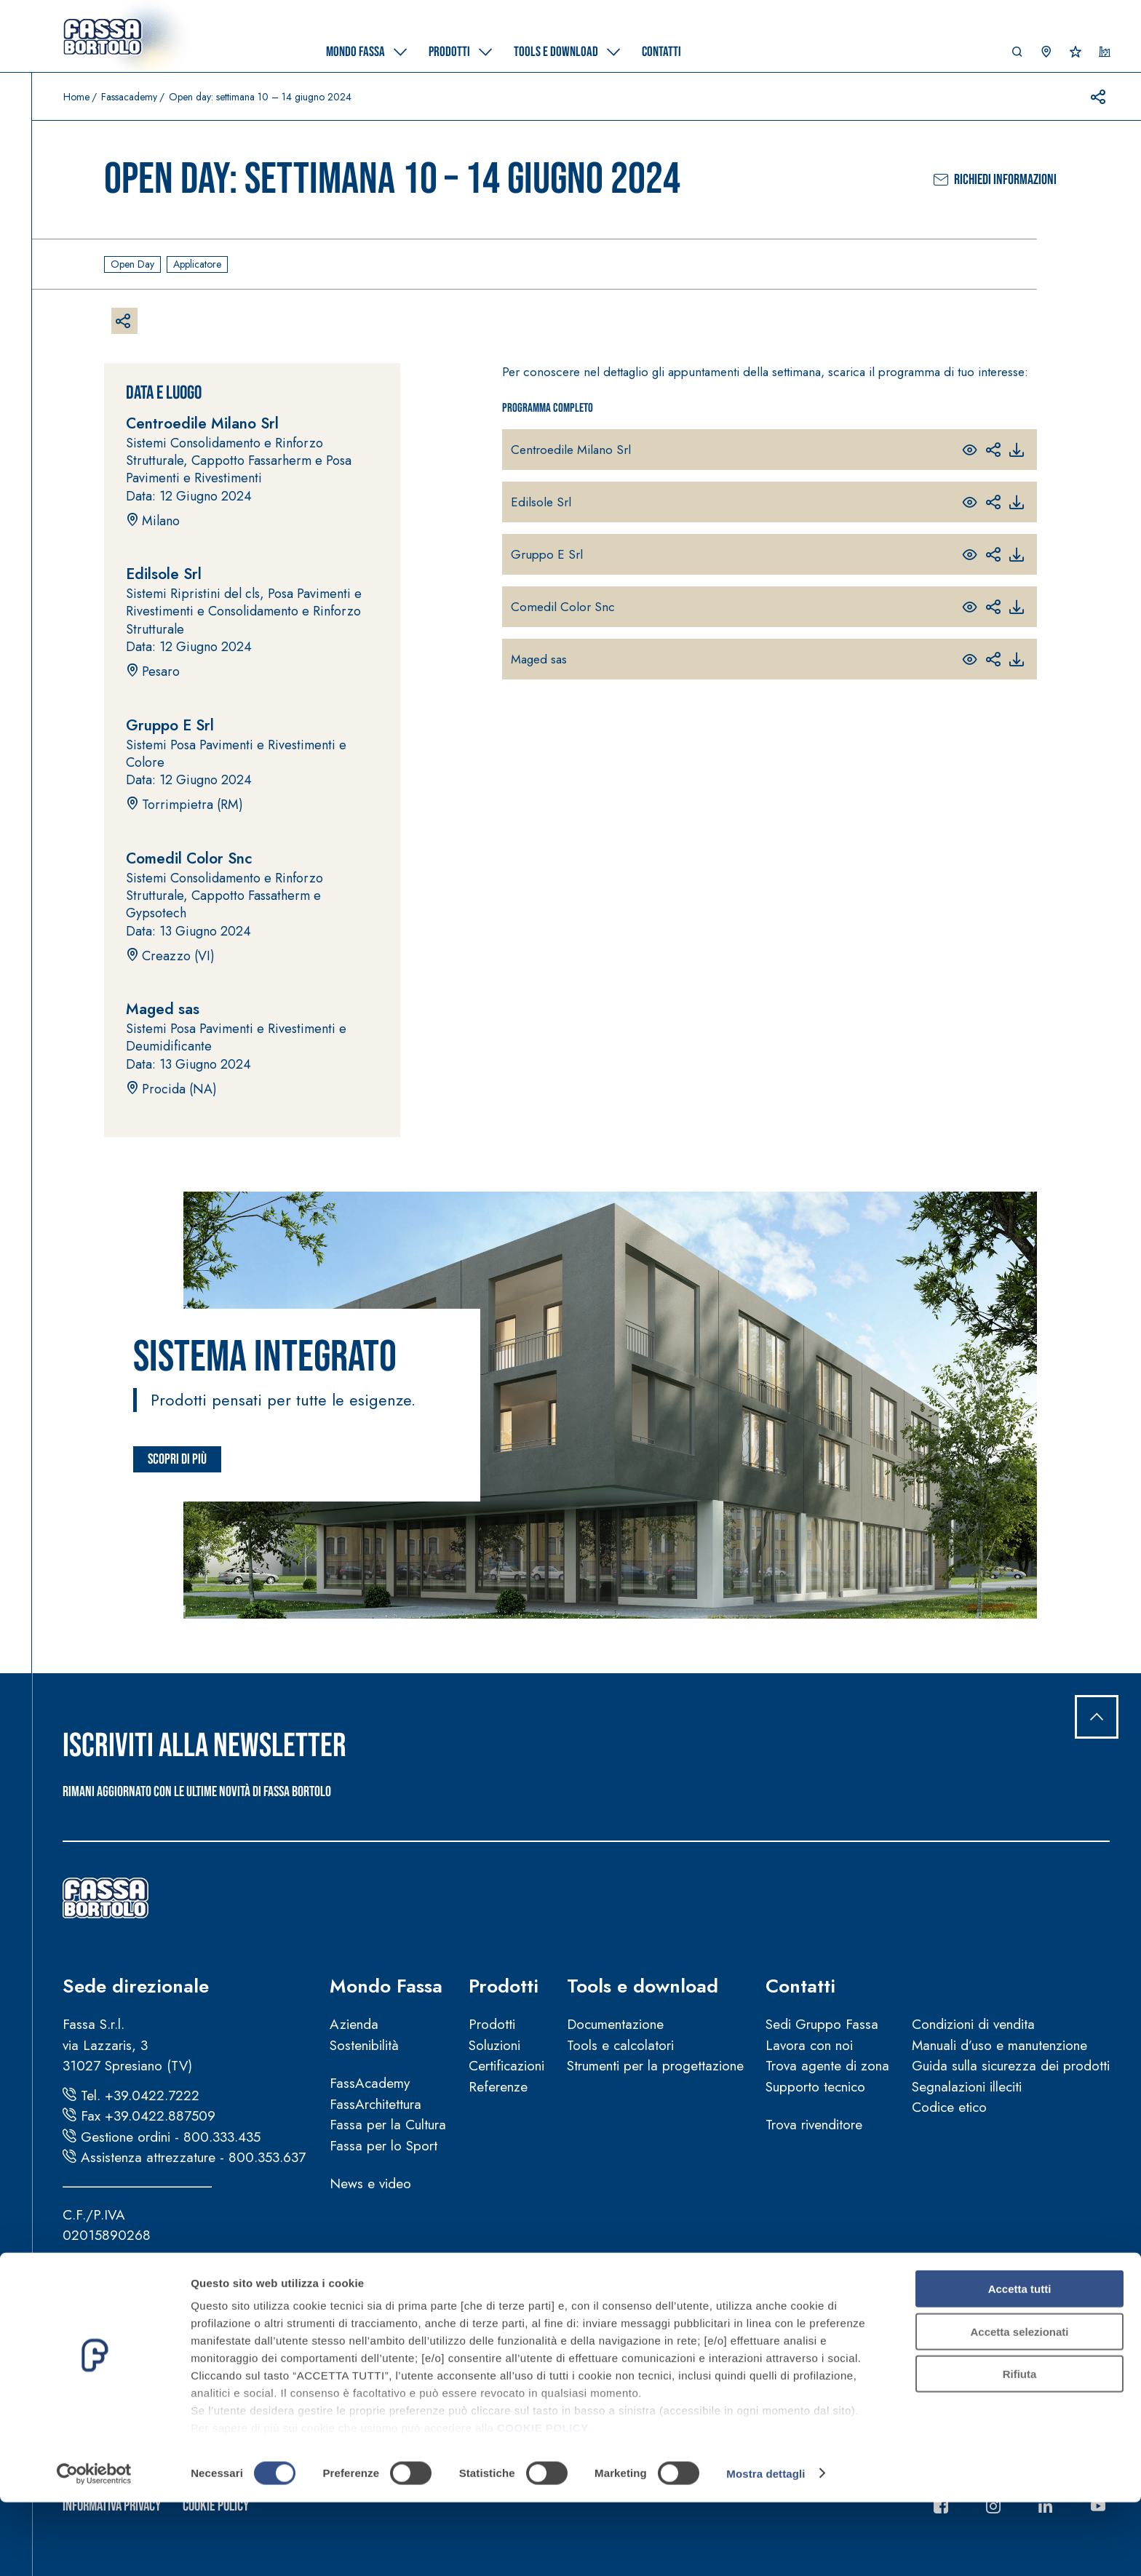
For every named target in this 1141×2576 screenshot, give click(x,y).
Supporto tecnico (815, 2087)
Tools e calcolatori (620, 2045)
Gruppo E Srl (547, 554)
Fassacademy (129, 97)
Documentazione (615, 2024)
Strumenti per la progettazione (655, 2065)
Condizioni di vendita (973, 2024)
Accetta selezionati (1019, 2405)
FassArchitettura (375, 2104)
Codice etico (949, 2107)
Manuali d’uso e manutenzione (999, 2045)
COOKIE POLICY (543, 2502)
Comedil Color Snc (563, 606)
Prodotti (503, 1986)
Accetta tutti (1019, 2363)
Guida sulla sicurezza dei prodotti (1011, 2065)
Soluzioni (494, 2045)
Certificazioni (506, 2065)
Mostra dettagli (765, 2547)
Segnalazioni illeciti (967, 2087)
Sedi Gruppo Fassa (822, 2024)
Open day (132, 264)
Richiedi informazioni (995, 179)
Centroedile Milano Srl (571, 449)
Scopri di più (177, 1459)
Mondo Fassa (386, 1986)
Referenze (498, 2087)
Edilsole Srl (541, 502)
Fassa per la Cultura (388, 2124)
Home (76, 97)
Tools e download (642, 1986)
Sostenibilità (364, 2045)
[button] (1017, 55)
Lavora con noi (809, 2045)
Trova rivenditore (814, 2124)
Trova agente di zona (827, 2065)
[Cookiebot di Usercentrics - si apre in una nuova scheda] (94, 2548)
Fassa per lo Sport (383, 2146)
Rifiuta (1020, 2448)
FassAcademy (370, 2083)
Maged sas (539, 659)
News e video (370, 2183)
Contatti (800, 1986)
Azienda (354, 2024)
